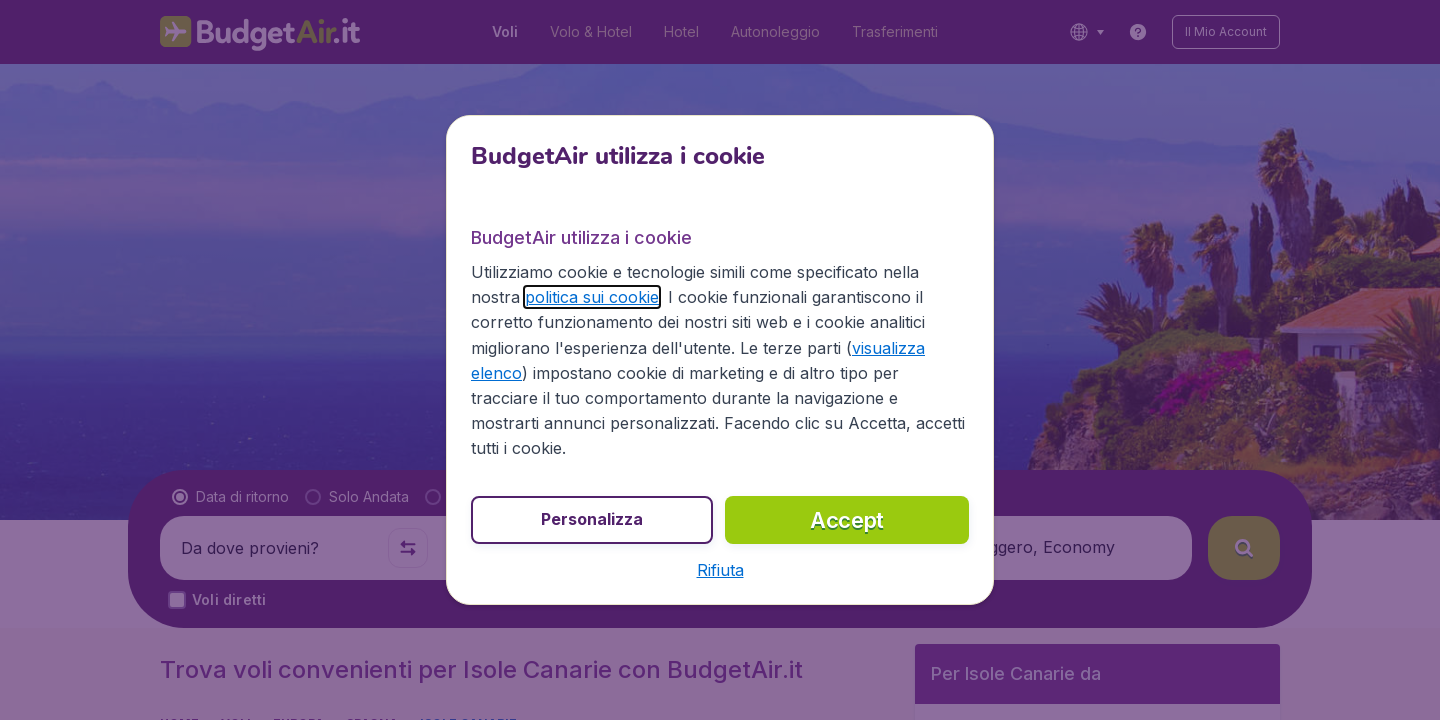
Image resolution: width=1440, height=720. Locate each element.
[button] (720, 570)
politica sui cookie (592, 297)
